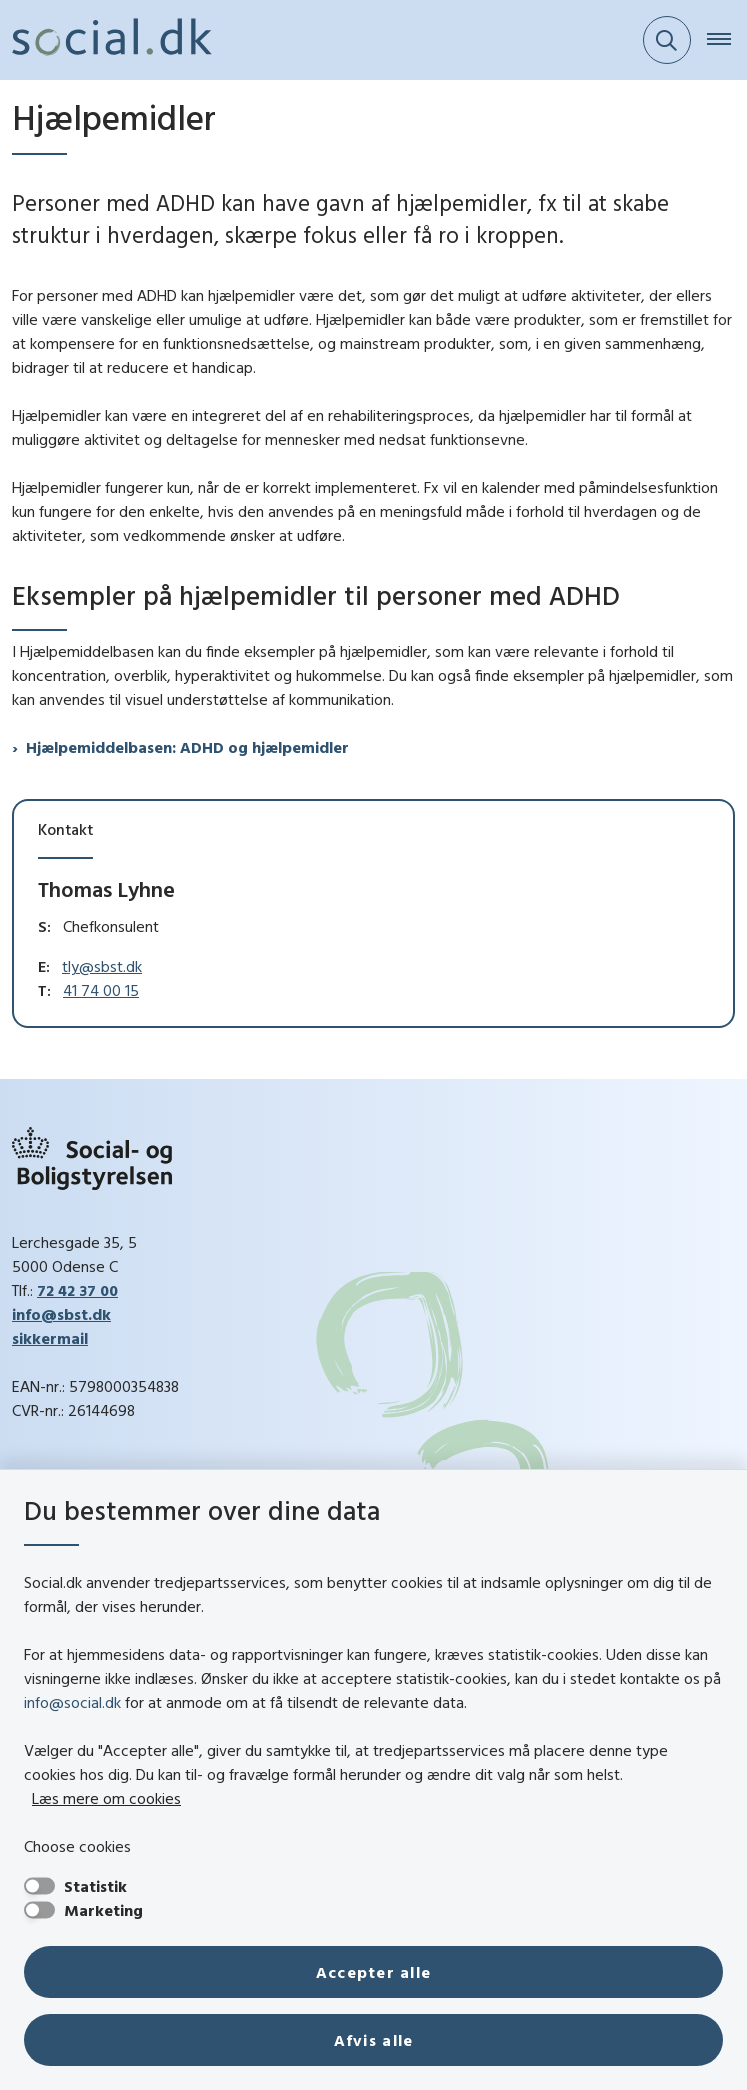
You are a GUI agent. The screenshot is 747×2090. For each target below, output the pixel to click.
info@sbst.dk (61, 1314)
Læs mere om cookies (106, 1798)
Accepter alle (374, 1972)
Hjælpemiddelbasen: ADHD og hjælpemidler (187, 747)
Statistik (95, 1886)
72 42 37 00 (77, 1290)
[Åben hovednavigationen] (727, 40)
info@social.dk (72, 1702)
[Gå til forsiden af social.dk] (106, 40)
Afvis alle (374, 2040)
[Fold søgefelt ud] (667, 40)
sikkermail (50, 1338)
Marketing (103, 1910)
